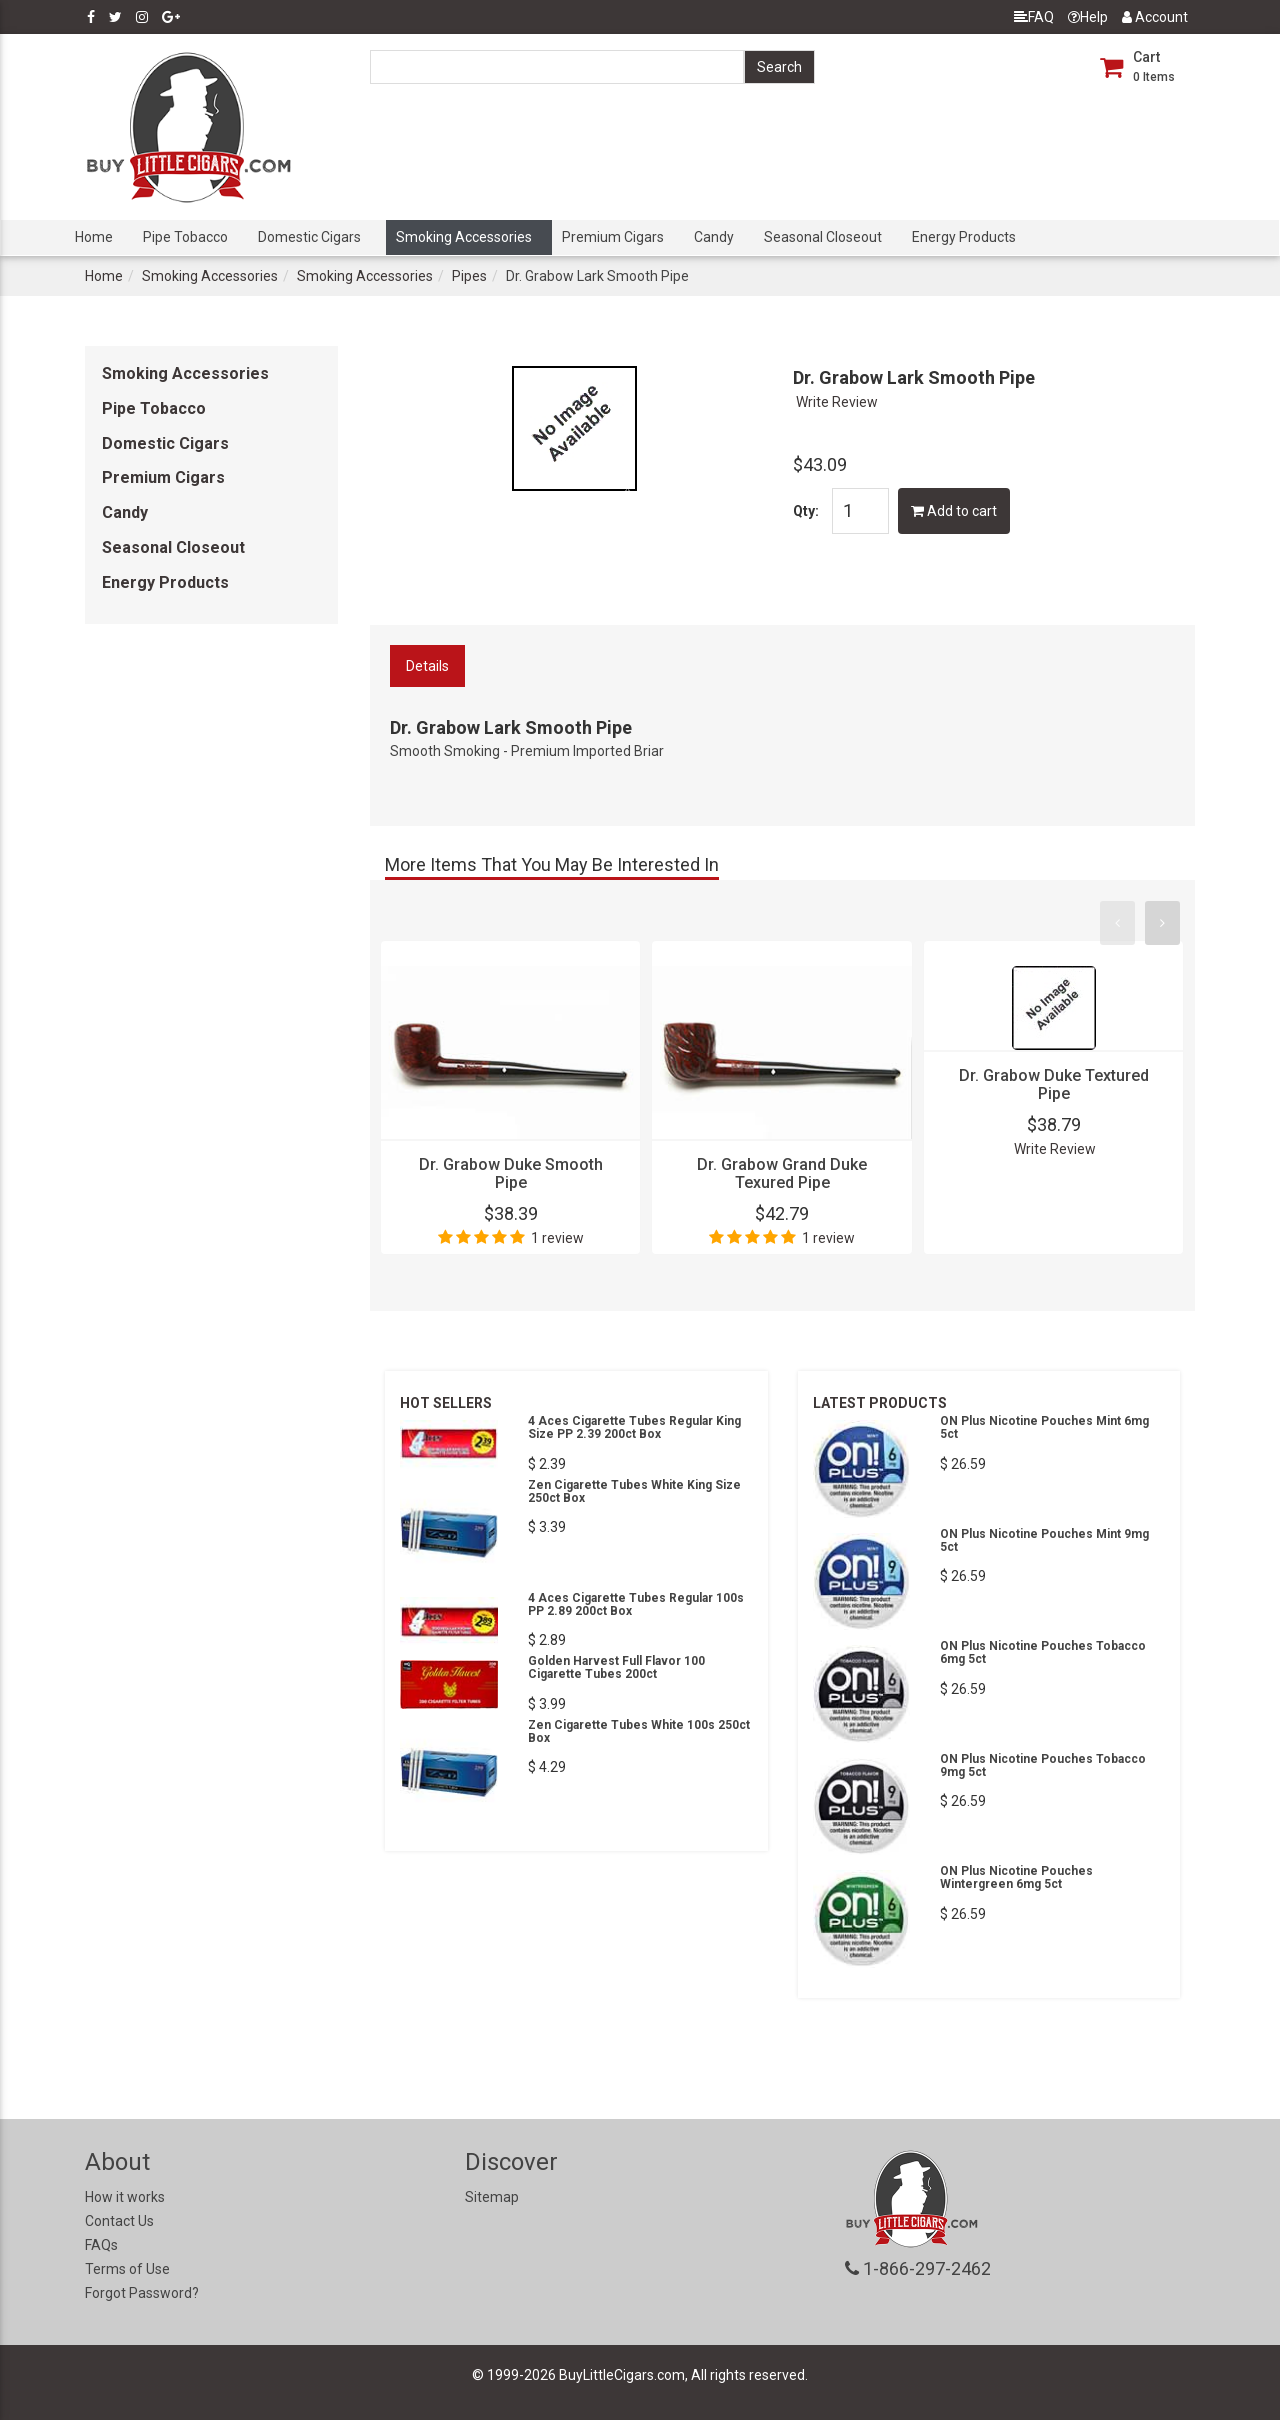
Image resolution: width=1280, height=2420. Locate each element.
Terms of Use (127, 2269)
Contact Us (119, 2221)
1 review (557, 1238)
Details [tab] (427, 666)
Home (94, 237)
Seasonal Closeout (823, 237)
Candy (714, 237)
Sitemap (492, 2197)
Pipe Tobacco (185, 237)
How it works (125, 2197)
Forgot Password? (142, 2293)
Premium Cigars (613, 237)
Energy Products (964, 237)
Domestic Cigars (309, 237)
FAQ (1034, 17)
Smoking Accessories (464, 237)
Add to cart (954, 511)
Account (1155, 17)
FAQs (101, 2245)
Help (1088, 17)
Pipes (469, 276)
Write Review (837, 402)
